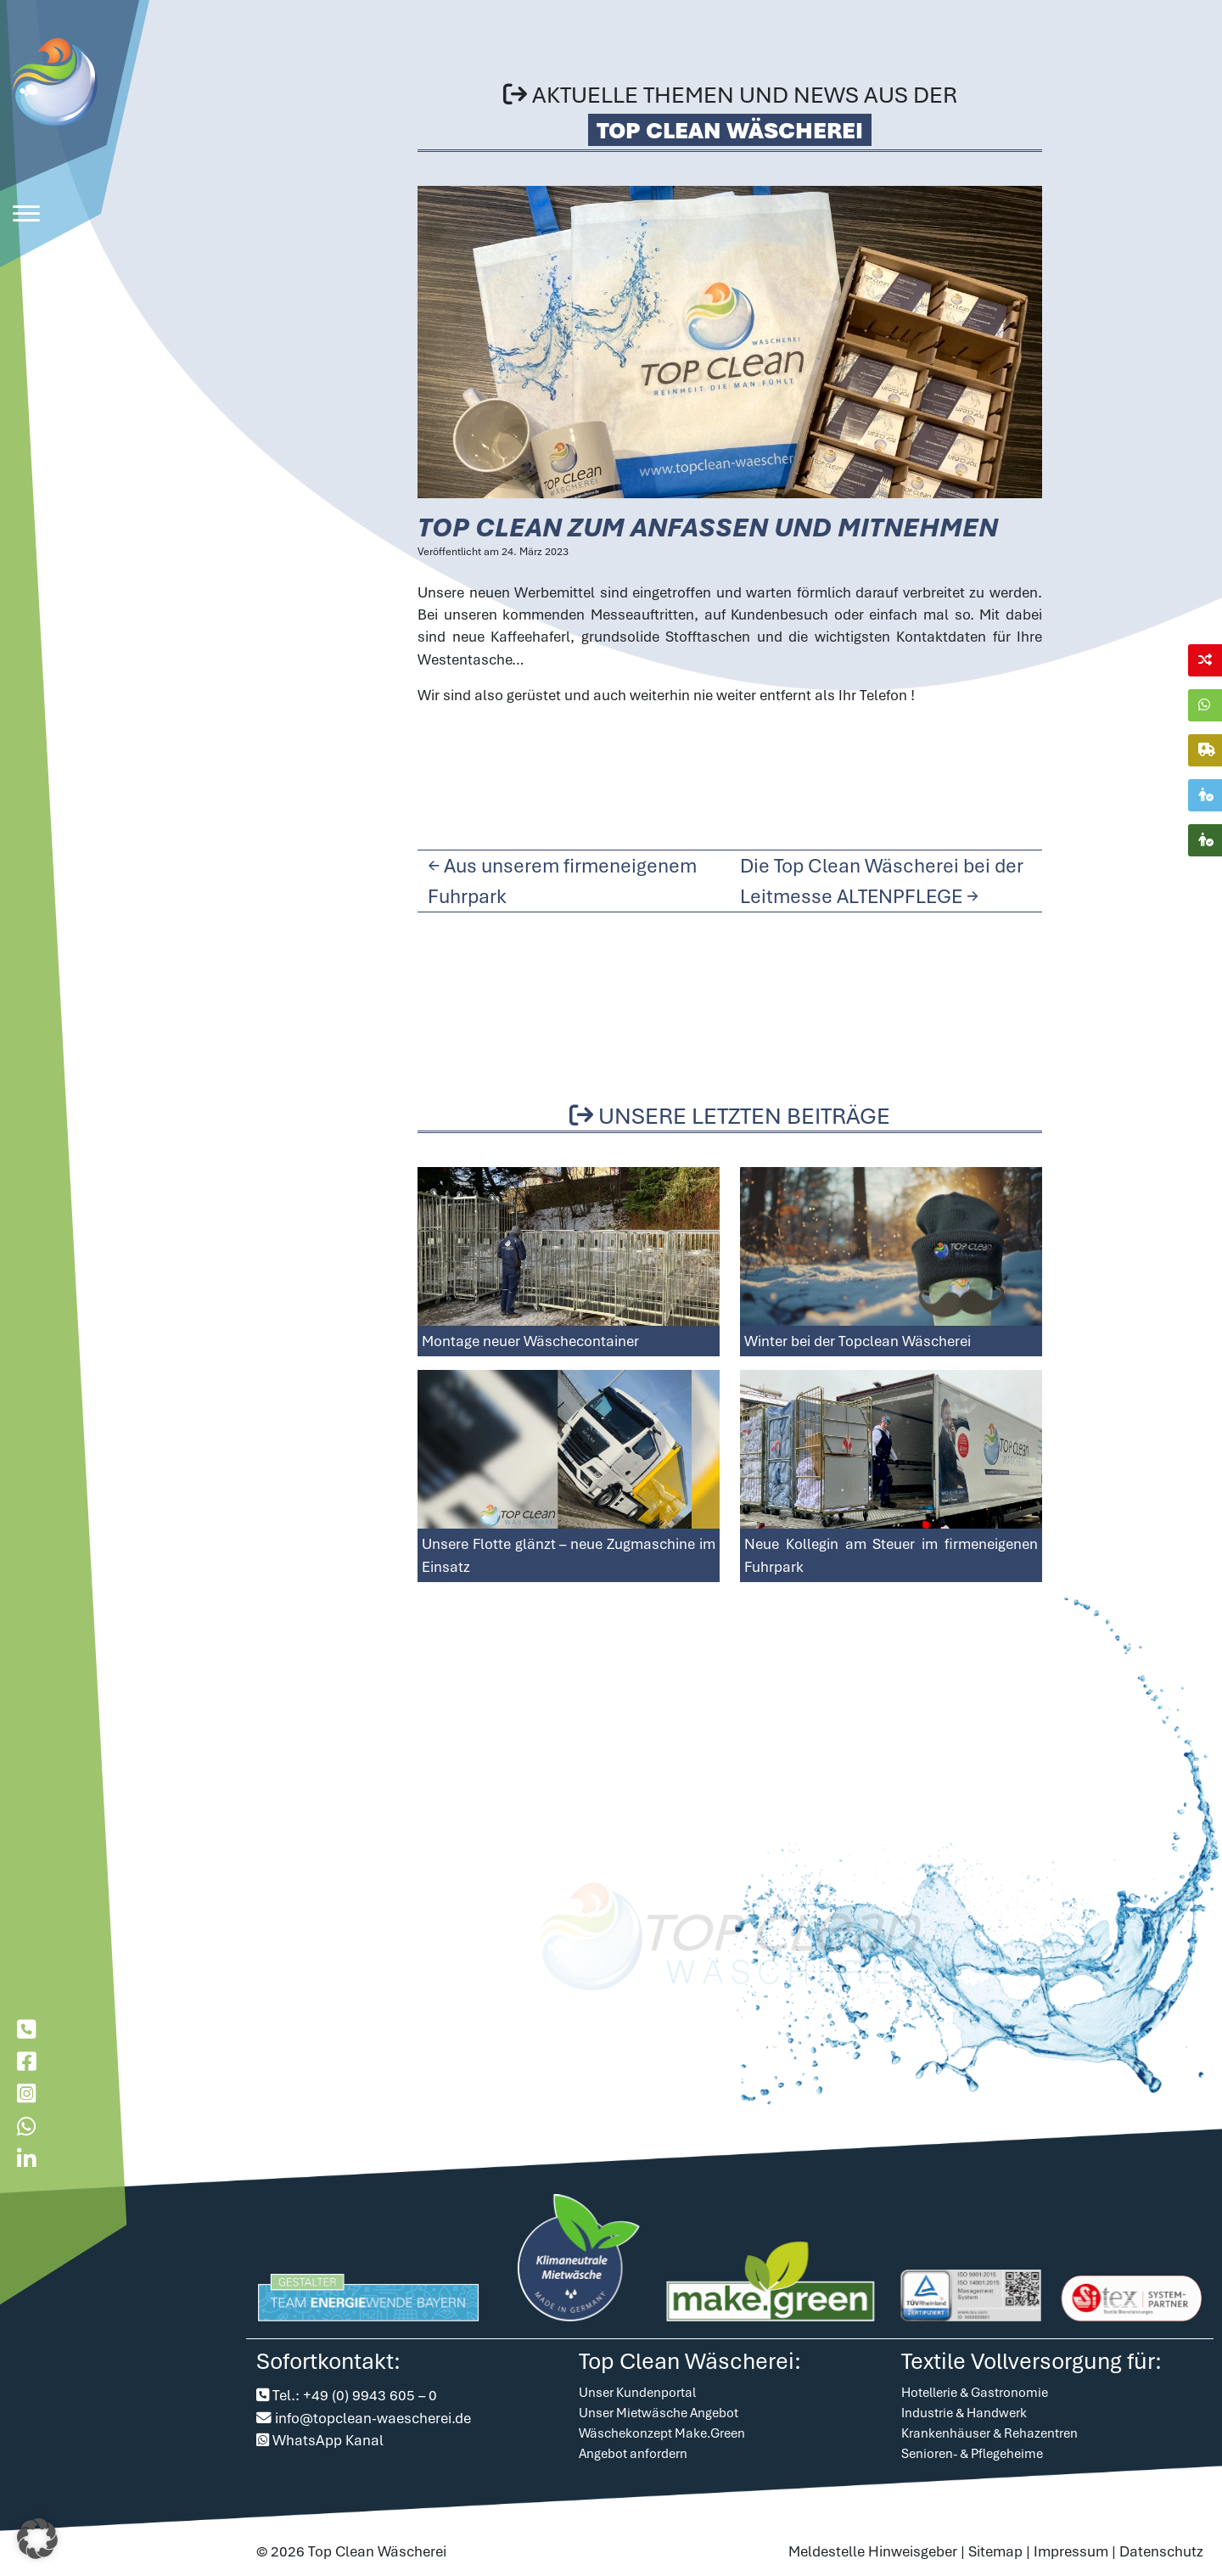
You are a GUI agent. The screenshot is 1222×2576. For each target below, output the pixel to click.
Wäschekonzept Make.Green (662, 2434)
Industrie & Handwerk (964, 2413)
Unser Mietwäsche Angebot (658, 2413)
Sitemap (995, 2551)
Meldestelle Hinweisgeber (872, 2551)
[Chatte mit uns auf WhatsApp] (26, 2127)
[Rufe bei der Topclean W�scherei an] (26, 2030)
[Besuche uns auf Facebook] (26, 2062)
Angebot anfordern (633, 2454)
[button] (37, 2538)
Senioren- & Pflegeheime (972, 2454)
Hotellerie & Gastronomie (974, 2393)
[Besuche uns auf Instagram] (26, 2094)
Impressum (1071, 2551)
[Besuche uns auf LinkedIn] (26, 2160)
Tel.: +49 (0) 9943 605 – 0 (354, 2396)
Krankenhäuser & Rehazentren (989, 2434)
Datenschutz (1161, 2551)
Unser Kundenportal (637, 2393)
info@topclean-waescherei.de (373, 2418)
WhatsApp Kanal (328, 2440)
